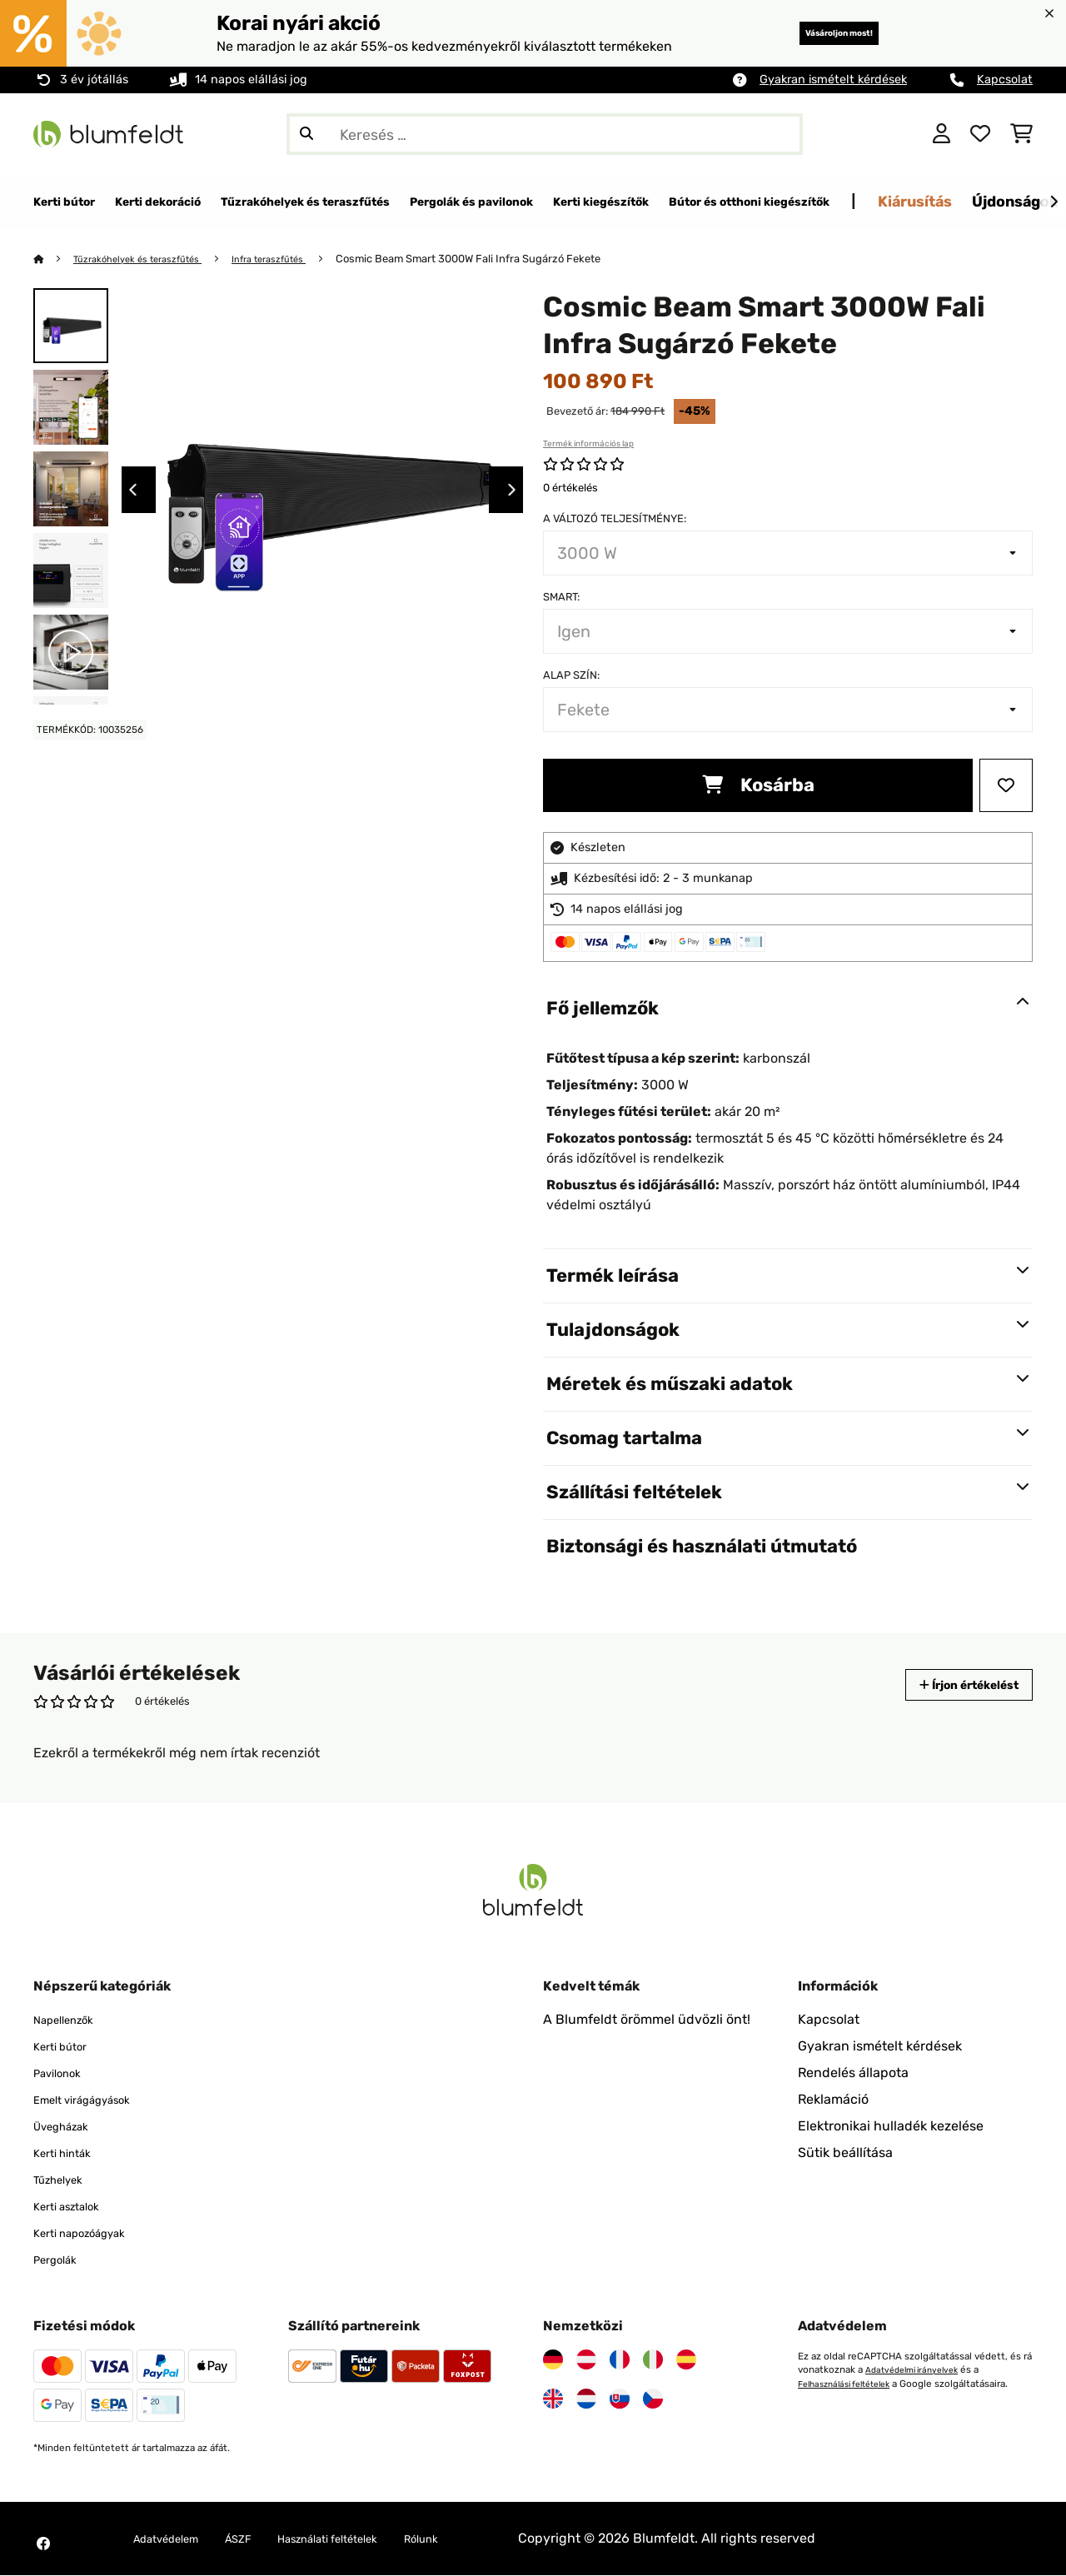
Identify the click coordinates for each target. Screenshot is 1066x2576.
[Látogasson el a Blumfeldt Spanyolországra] (686, 2360)
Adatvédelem (175, 2539)
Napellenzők (71, 2020)
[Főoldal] (54, 259)
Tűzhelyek (64, 2180)
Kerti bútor (66, 2047)
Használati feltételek (366, 2539)
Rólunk (477, 2539)
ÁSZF (259, 2539)
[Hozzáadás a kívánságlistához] (1006, 786)
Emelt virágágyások (94, 2100)
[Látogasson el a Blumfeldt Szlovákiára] (620, 2399)
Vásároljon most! (814, 33)
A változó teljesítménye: (614, 519)
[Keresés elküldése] (306, 134)
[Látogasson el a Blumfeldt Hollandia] (586, 2399)
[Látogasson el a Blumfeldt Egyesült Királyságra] (553, 2399)
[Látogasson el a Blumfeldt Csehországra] (653, 2399)
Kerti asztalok (75, 2207)
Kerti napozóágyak (91, 2233)
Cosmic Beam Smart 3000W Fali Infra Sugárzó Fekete (504, 259)
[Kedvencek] (980, 134)
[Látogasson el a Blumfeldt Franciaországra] (620, 2360)
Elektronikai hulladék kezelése (891, 2127)
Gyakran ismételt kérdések (833, 79)
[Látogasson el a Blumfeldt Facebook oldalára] (43, 2544)
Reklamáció (833, 2100)
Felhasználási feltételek (852, 2383)
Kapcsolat (1005, 79)
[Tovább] (1053, 202)
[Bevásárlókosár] (1021, 134)
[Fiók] (941, 134)
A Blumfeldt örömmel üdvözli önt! (646, 2020)
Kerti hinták (69, 2153)
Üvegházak (67, 2127)
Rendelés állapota (853, 2073)
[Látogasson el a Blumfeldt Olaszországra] (653, 2360)
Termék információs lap (588, 445)
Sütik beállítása (845, 2153)
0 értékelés (570, 488)
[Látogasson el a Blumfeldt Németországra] (553, 2360)
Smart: (561, 597)
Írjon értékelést (953, 1685)
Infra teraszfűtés (298, 259)
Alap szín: (571, 676)
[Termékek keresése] (544, 134)
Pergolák (60, 2260)
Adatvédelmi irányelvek (918, 2370)
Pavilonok (63, 2073)
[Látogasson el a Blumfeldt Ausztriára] (586, 2360)
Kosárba (758, 786)
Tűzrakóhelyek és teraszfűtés (150, 259)
